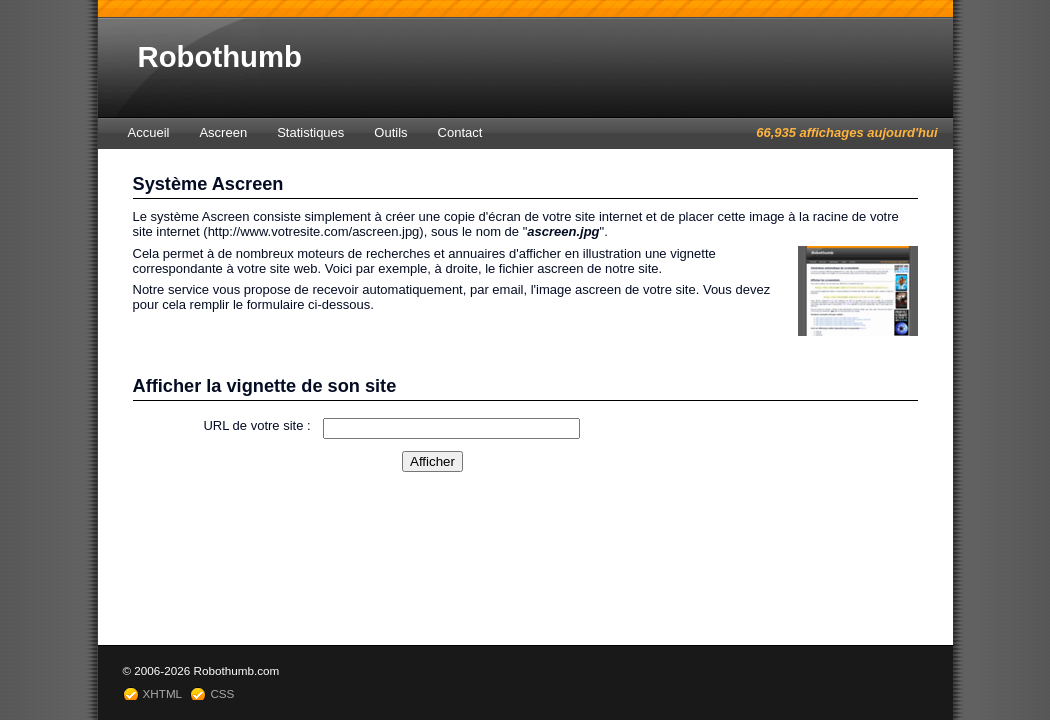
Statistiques (310, 132)
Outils (390, 132)
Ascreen (223, 132)
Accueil (149, 132)
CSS (222, 693)
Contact (460, 132)
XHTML (163, 693)
